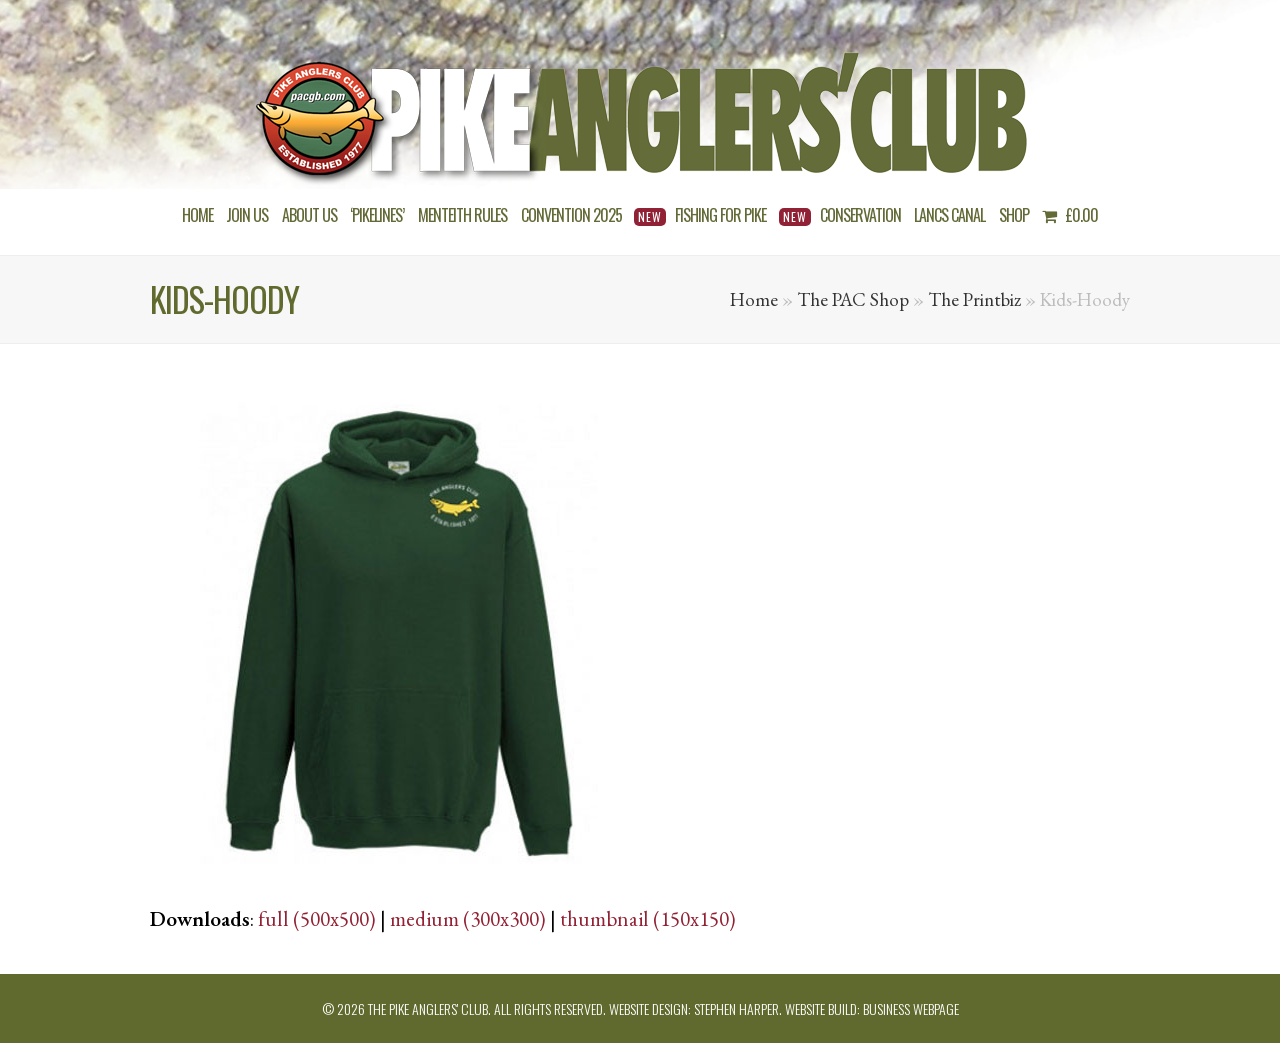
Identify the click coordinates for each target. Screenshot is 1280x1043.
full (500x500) (317, 918)
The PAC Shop (853, 299)
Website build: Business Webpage (872, 1008)
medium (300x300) (468, 918)
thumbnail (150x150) (648, 918)
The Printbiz (974, 299)
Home (754, 299)
